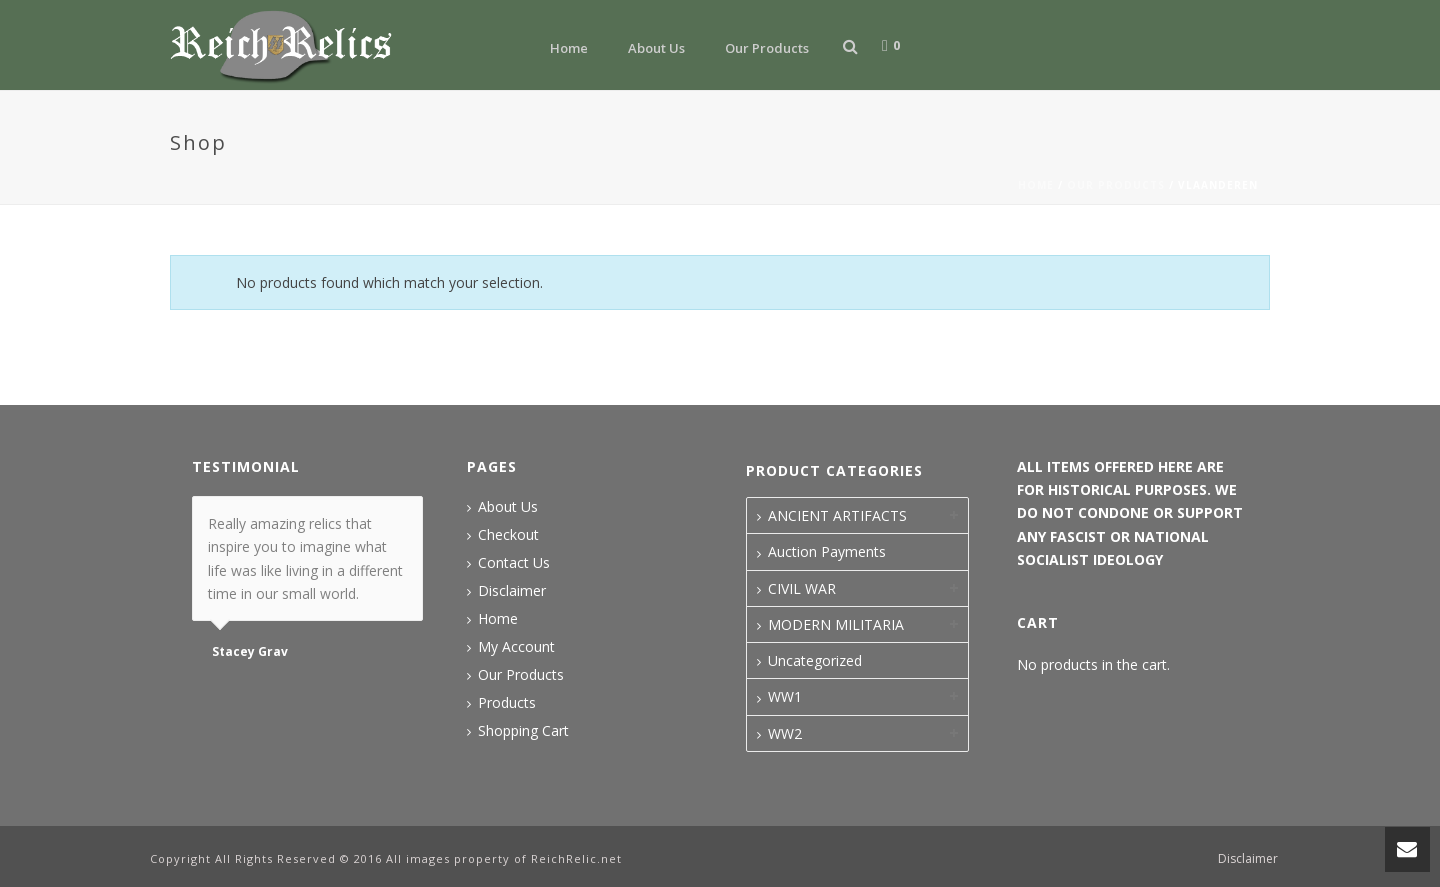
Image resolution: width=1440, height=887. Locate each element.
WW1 (785, 696)
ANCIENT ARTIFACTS (837, 515)
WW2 (785, 733)
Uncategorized (815, 660)
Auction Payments (827, 551)
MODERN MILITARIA (836, 624)
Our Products (767, 48)
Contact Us (514, 563)
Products (507, 703)
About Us (656, 48)
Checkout (508, 535)
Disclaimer (512, 591)
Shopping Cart (523, 731)
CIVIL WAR (802, 588)
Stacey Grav (250, 652)
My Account (516, 647)
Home (569, 48)
